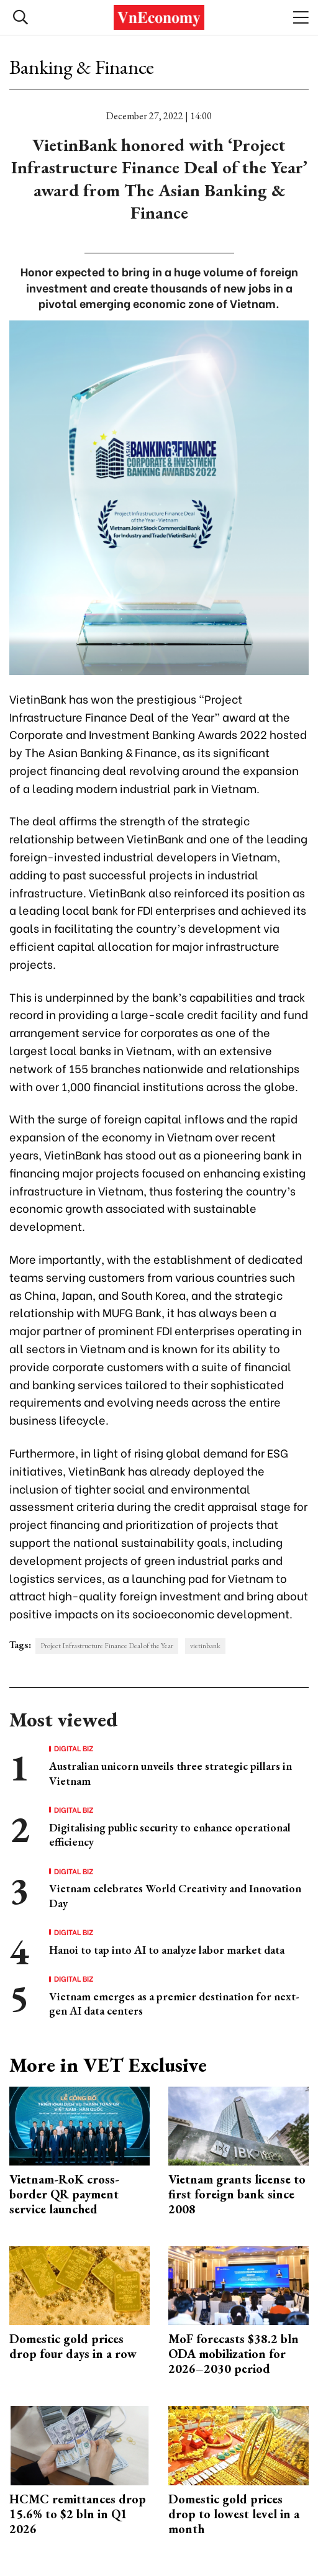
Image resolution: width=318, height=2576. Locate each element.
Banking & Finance (81, 67)
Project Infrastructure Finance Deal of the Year (106, 1646)
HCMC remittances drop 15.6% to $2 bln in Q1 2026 (77, 2514)
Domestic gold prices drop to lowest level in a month (233, 2514)
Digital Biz (74, 1748)
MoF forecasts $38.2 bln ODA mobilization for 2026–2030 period (233, 2354)
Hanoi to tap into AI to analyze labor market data (166, 1950)
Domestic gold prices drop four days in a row (73, 2346)
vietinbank (205, 1646)
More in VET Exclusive (108, 2065)
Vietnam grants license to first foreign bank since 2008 (237, 2194)
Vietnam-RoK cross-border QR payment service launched (64, 2194)
